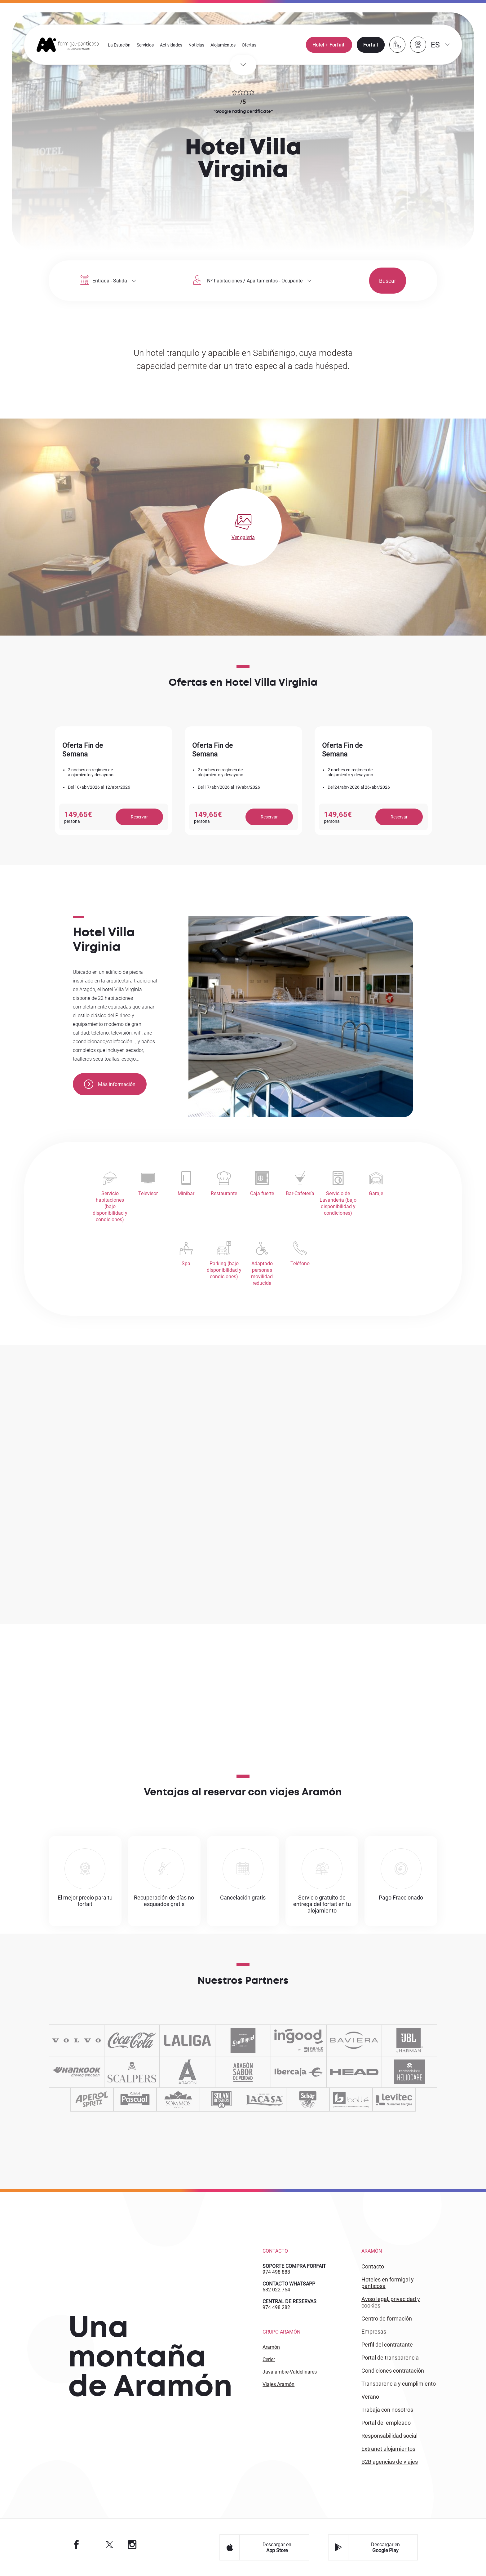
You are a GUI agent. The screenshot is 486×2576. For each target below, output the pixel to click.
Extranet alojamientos (388, 2449)
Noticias (197, 45)
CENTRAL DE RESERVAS (289, 2302)
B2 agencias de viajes (389, 2462)
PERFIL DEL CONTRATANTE (387, 2345)
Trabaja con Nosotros (387, 2410)
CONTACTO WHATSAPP (289, 2284)
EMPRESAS (373, 2332)
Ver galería (243, 537)
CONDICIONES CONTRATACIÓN (392, 2371)
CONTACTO (372, 2266)
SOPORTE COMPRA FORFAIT (294, 2266)
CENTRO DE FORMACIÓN (386, 2319)
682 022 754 (276, 2290)
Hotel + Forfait (328, 45)
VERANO (370, 2397)
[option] (113, 780)
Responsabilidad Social (389, 2436)
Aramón (271, 2347)
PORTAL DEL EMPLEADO (386, 2423)
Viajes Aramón (278, 2385)
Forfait (370, 45)
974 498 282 (276, 2308)
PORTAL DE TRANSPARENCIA (390, 2358)
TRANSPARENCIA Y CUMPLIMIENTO (398, 2384)
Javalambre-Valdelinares (290, 2372)
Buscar (371, 280)
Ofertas (249, 45)
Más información (109, 1084)
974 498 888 (276, 2272)
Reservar (139, 816)
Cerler (269, 2360)
